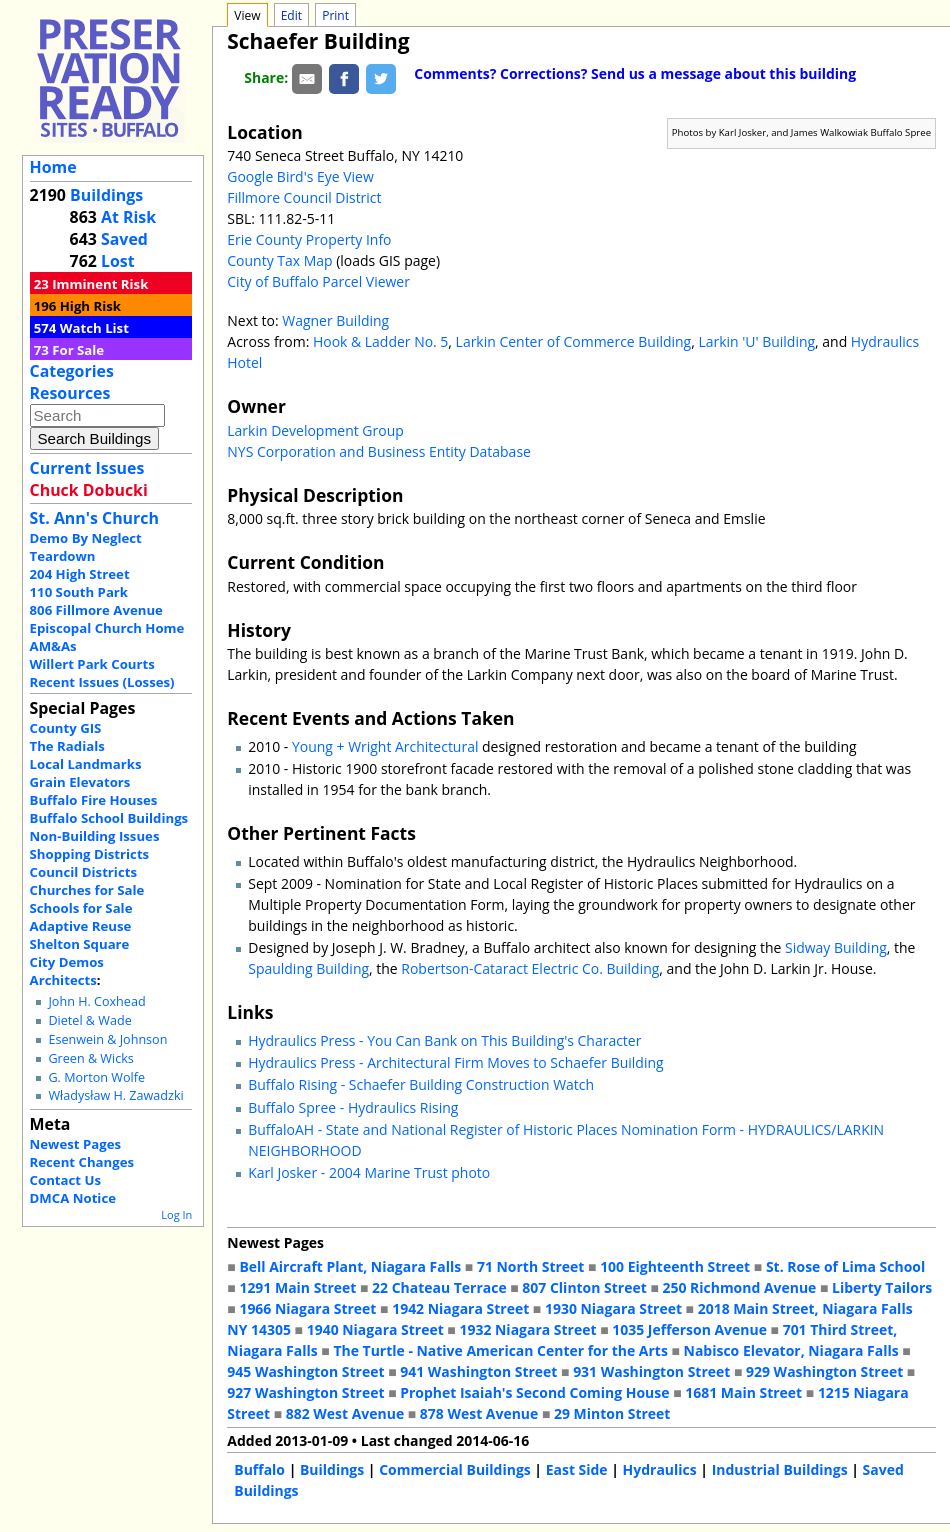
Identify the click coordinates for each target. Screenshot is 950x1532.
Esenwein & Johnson (107, 1039)
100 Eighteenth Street (675, 1266)
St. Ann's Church (94, 518)
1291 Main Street (297, 1287)
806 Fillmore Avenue (96, 610)
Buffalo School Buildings (109, 818)
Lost (118, 261)
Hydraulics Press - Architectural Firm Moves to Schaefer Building (455, 1062)
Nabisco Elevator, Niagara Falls (791, 1350)
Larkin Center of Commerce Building (574, 341)
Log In (176, 1214)
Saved (124, 239)
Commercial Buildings (455, 1469)
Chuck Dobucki (89, 490)
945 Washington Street (305, 1371)
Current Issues (87, 468)
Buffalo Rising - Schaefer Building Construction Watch (421, 1084)
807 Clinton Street (584, 1287)
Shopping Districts (90, 854)
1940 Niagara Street (375, 1329)
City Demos (67, 962)
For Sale (78, 350)
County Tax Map (279, 260)
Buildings (106, 195)
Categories (72, 371)
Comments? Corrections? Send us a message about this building (635, 73)
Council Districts (83, 872)
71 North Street (531, 1266)
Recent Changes (82, 1162)
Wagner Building (335, 320)
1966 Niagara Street (307, 1308)
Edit (291, 15)
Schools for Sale (81, 908)
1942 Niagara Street (460, 1308)
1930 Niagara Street (613, 1308)
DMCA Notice (73, 1198)
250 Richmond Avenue (739, 1287)
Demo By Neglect (86, 538)
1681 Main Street (743, 1392)
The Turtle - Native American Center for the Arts (500, 1350)
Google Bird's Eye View (300, 176)
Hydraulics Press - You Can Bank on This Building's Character (444, 1040)
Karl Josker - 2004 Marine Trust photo (369, 1172)
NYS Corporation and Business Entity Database (379, 451)
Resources (70, 393)
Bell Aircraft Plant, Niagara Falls (350, 1266)
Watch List (94, 328)
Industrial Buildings (780, 1469)
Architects (63, 980)
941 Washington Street (478, 1371)
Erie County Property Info (309, 239)
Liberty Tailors (882, 1287)
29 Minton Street (612, 1413)
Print (335, 15)
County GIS (66, 728)
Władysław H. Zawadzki (115, 1095)
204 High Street (80, 574)
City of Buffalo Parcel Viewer (318, 281)
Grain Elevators (80, 782)
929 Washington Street (824, 1371)
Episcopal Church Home (107, 628)
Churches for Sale (87, 890)
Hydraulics (660, 1469)
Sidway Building (836, 947)
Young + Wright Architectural (385, 746)
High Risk (90, 306)
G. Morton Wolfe (96, 1077)
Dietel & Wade (89, 1020)
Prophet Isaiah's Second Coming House (534, 1392)
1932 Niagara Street (527, 1329)
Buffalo (259, 1469)
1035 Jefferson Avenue (689, 1329)
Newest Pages (75, 1144)
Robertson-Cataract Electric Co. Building (530, 968)
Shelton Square (80, 944)
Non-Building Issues (95, 836)
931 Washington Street (651, 1371)
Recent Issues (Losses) (102, 682)
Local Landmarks (86, 764)
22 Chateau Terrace (439, 1287)
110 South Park (79, 592)
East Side (577, 1469)
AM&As (53, 646)
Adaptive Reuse (81, 926)
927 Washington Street (305, 1392)
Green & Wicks (90, 1058)
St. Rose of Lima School (845, 1266)
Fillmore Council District (304, 197)
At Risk (128, 217)
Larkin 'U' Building (756, 341)
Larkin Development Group (315, 430)
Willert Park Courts (92, 664)
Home (53, 167)
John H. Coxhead (96, 1001)
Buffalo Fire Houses (94, 800)
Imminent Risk (100, 284)
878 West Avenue (479, 1413)
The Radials (67, 746)
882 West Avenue (345, 1413)
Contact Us (65, 1180)
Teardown (63, 556)
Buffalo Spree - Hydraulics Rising (353, 1107)
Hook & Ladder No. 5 (380, 341)
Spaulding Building (308, 968)
